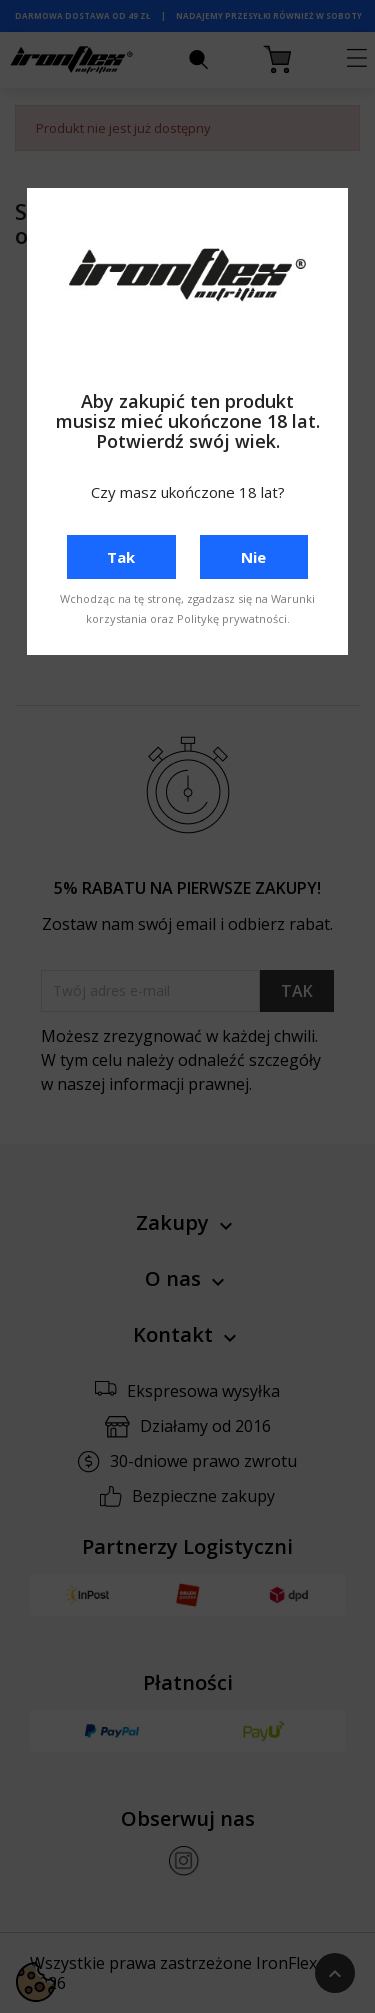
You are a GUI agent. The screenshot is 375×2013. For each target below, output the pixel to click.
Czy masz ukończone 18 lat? (188, 492)
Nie (253, 557)
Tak (121, 557)
